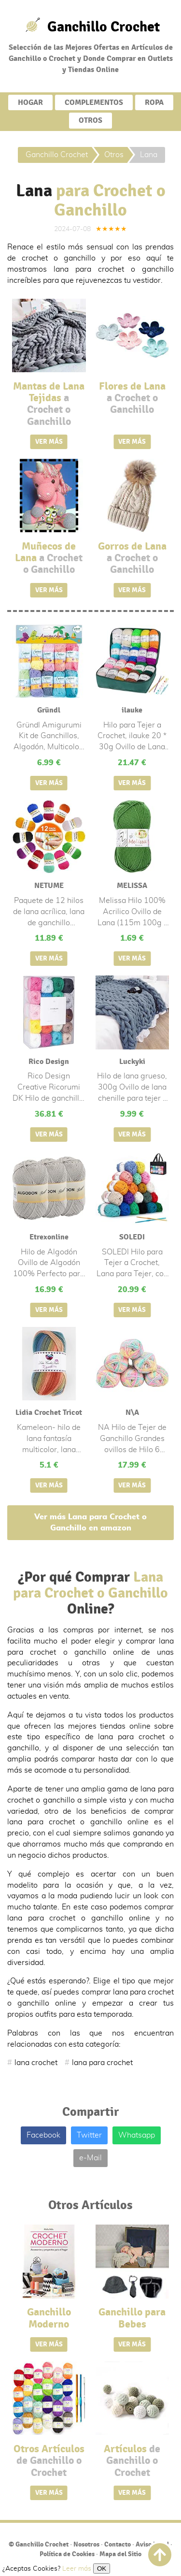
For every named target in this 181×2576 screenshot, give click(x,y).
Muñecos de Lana (49, 558)
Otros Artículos (49, 2460)
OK (101, 2568)
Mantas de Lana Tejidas (48, 403)
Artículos (132, 2460)
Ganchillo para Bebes (132, 2317)
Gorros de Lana (132, 558)
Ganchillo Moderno (49, 2317)
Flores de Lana (132, 398)
